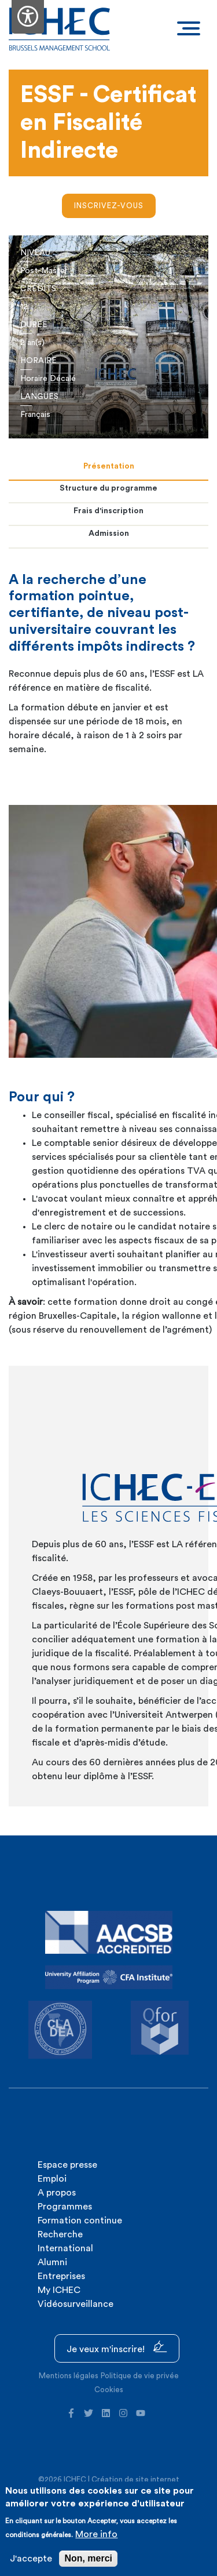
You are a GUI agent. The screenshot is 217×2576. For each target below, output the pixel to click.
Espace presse (67, 2164)
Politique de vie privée (140, 2375)
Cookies (108, 2389)
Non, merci (88, 2558)
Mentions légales (68, 2375)
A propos (57, 2192)
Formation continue (80, 2220)
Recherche (60, 2234)
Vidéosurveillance (75, 2304)
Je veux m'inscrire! (117, 2347)
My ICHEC (59, 2290)
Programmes (65, 2206)
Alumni (52, 2262)
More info (96, 2534)
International (65, 2248)
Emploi (52, 2178)
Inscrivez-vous (109, 205)
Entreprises (61, 2276)
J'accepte (31, 2558)
